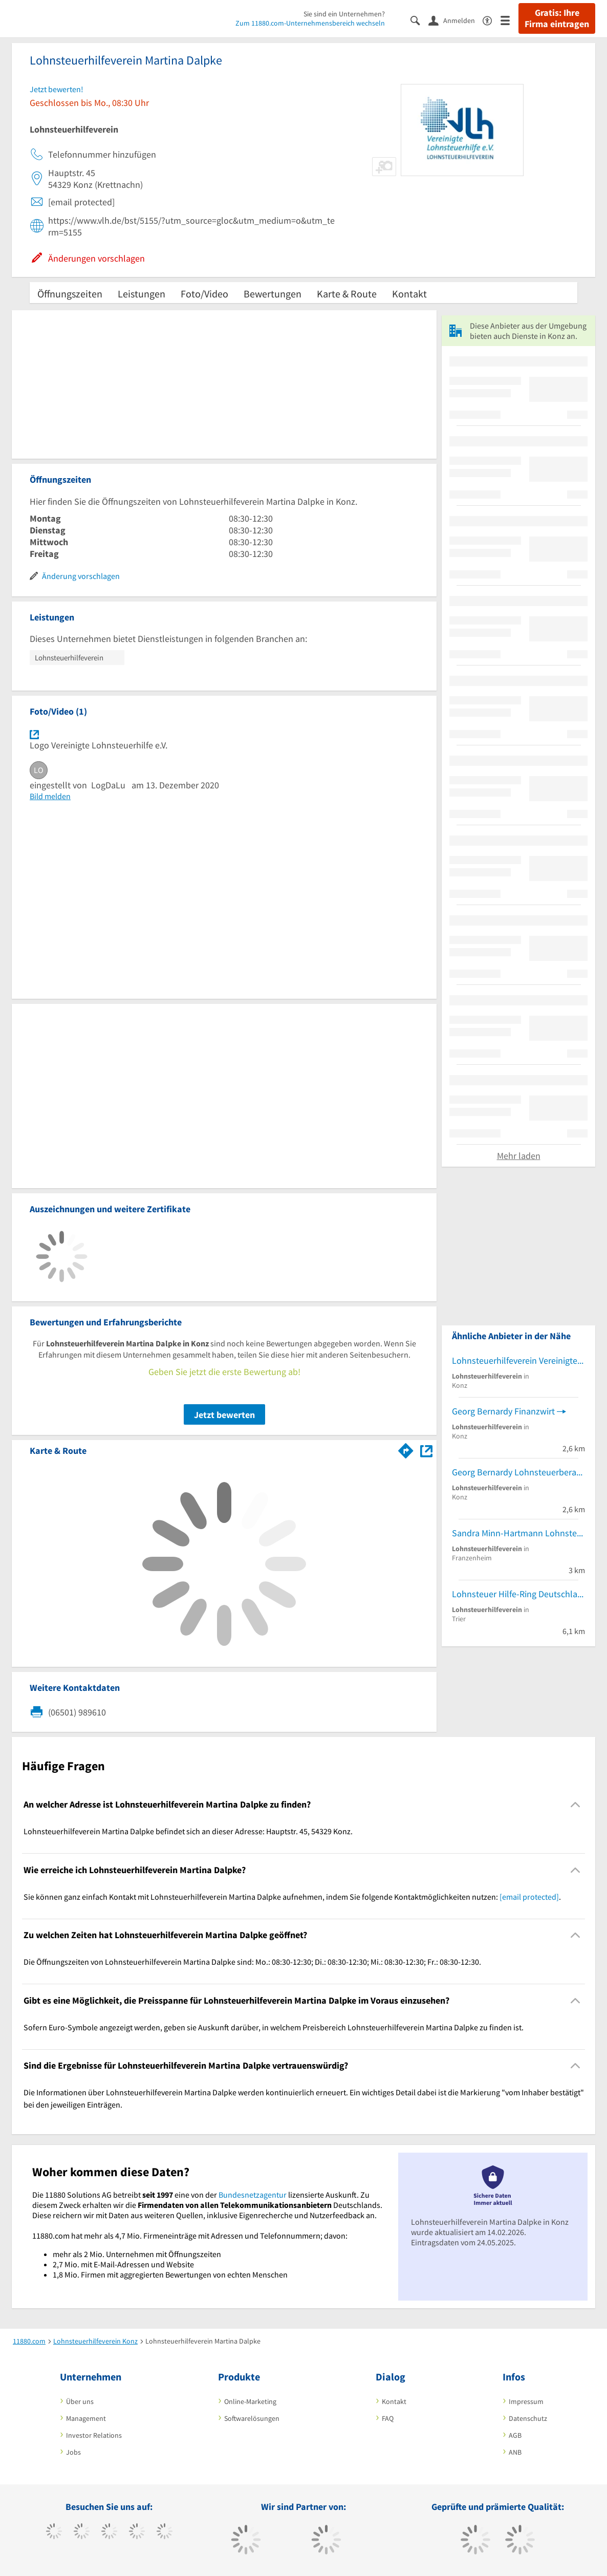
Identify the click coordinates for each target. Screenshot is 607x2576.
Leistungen (141, 293)
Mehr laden (518, 1156)
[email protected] (529, 1897)
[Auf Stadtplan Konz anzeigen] (426, 1450)
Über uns (80, 2401)
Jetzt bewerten (224, 1415)
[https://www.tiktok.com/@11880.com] (82, 2532)
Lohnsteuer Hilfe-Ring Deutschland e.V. (518, 1594)
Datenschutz (528, 2418)
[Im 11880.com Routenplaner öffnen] (406, 1448)
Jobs (73, 2452)
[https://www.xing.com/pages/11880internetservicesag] (137, 2532)
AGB (515, 2435)
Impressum (526, 2401)
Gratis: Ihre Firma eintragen (557, 18)
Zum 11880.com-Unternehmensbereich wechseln (310, 23)
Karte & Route (347, 293)
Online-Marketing (250, 2401)
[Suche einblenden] (419, 20)
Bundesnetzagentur (253, 2194)
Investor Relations (94, 2435)
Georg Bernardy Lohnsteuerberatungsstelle (518, 1472)
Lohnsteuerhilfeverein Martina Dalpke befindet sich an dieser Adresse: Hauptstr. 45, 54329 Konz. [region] (188, 1831)
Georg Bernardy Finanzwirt (503, 1411)
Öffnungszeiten (69, 293)
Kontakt (409, 293)
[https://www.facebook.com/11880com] (54, 2532)
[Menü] (509, 20)
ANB (515, 2452)
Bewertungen (272, 293)
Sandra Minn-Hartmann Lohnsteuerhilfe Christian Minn (518, 1533)
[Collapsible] (575, 1804)
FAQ (388, 2418)
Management (86, 2418)
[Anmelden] (455, 20)
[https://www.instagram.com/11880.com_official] (109, 2532)
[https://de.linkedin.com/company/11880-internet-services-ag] (165, 2532)
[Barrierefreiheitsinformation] (492, 20)
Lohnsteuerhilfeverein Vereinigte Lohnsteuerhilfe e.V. (518, 1360)
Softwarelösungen (251, 2418)
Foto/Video (204, 293)
